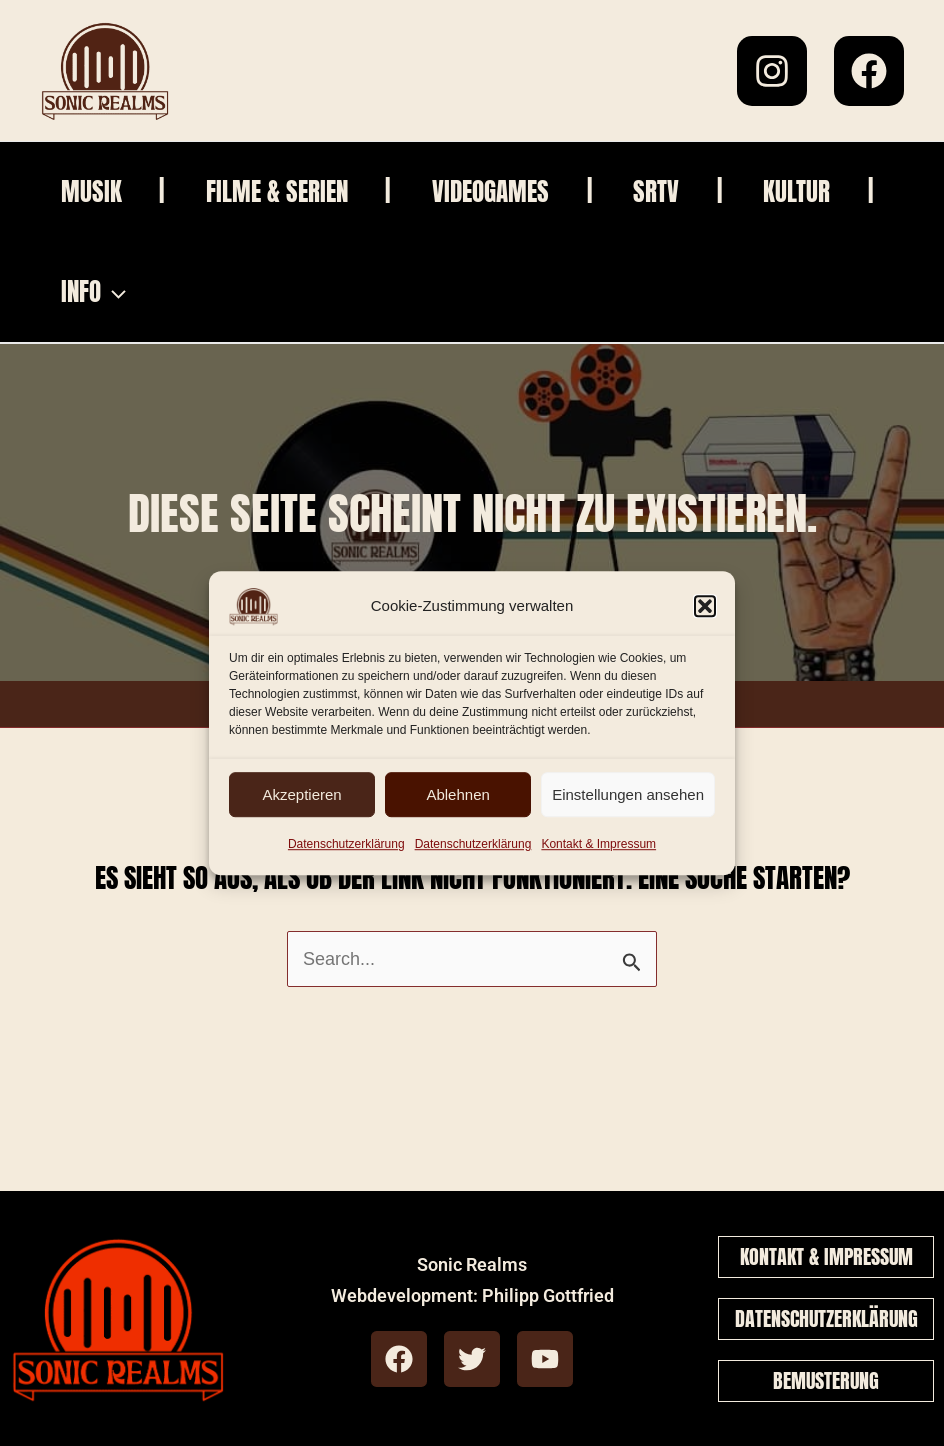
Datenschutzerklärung (346, 844)
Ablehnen (457, 794)
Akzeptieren (301, 794)
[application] (277, 292)
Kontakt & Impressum (598, 844)
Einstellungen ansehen (628, 794)
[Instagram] (772, 71)
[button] (705, 606)
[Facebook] (869, 71)
